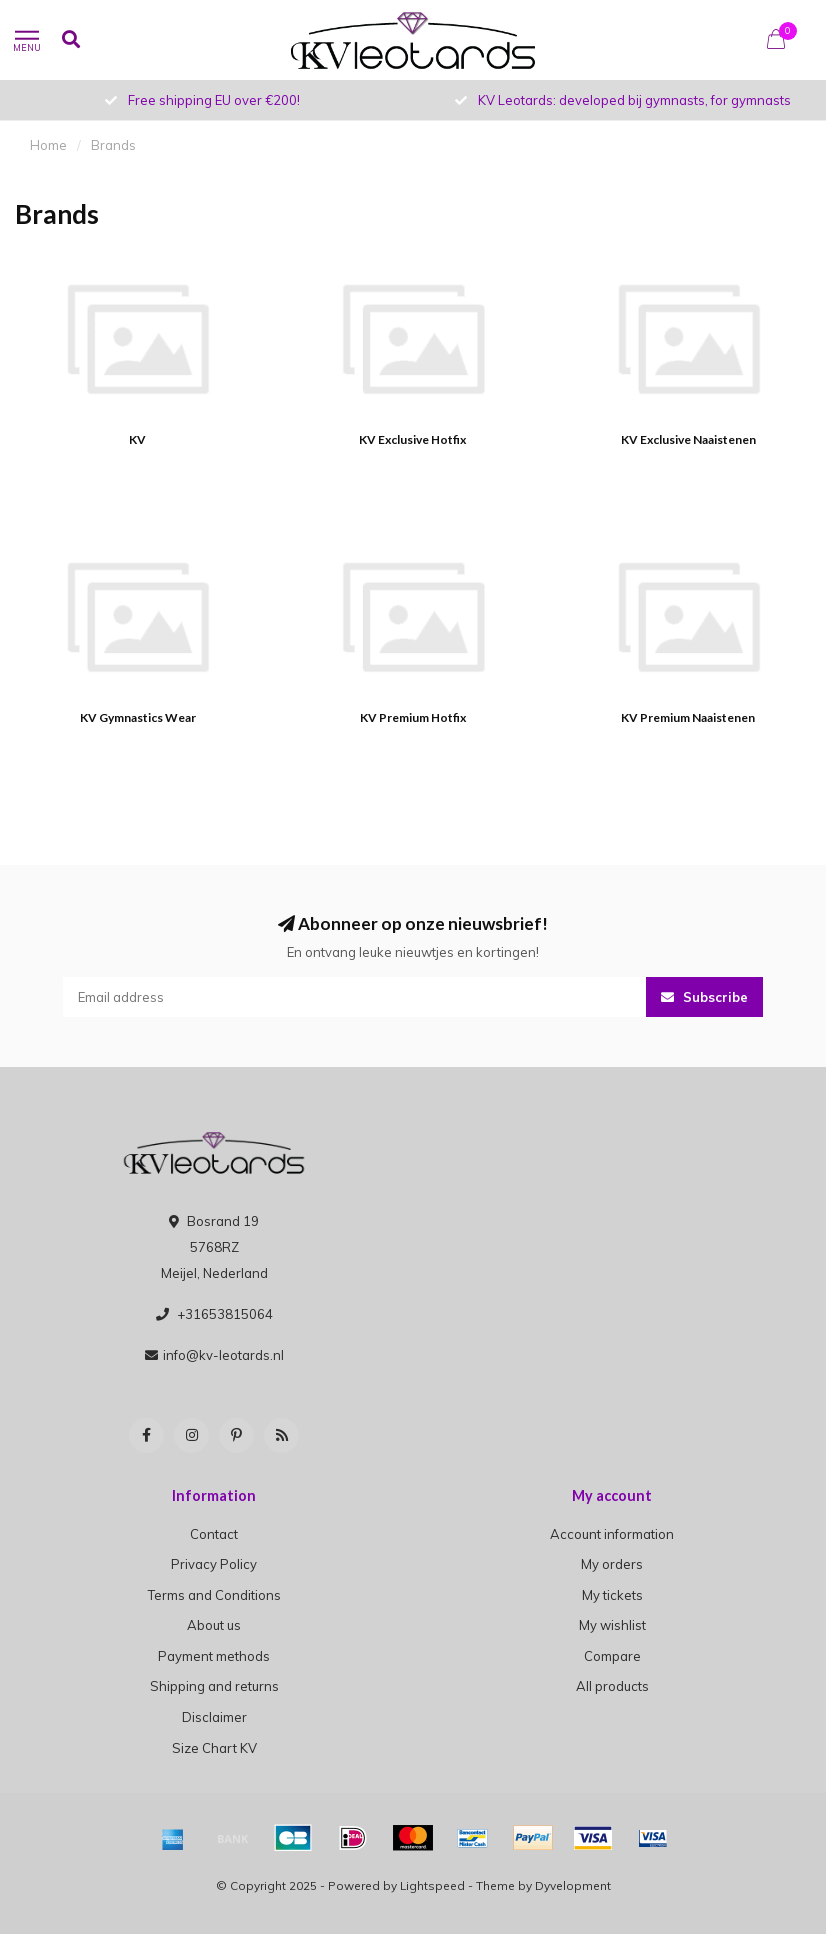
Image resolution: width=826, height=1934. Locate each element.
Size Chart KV (214, 1748)
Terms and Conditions (214, 1595)
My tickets (612, 1595)
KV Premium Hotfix (413, 717)
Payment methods (214, 1656)
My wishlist (612, 1625)
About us (214, 1625)
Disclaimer (214, 1717)
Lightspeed (432, 1885)
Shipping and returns (214, 1686)
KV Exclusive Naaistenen (688, 439)
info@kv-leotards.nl (223, 1355)
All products (612, 1686)
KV (137, 439)
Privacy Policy (214, 1564)
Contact (214, 1534)
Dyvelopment (573, 1885)
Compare (612, 1656)
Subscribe (704, 997)
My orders (612, 1564)
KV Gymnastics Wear (138, 717)
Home (48, 145)
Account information (612, 1534)
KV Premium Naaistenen (688, 717)
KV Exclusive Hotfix (412, 439)
